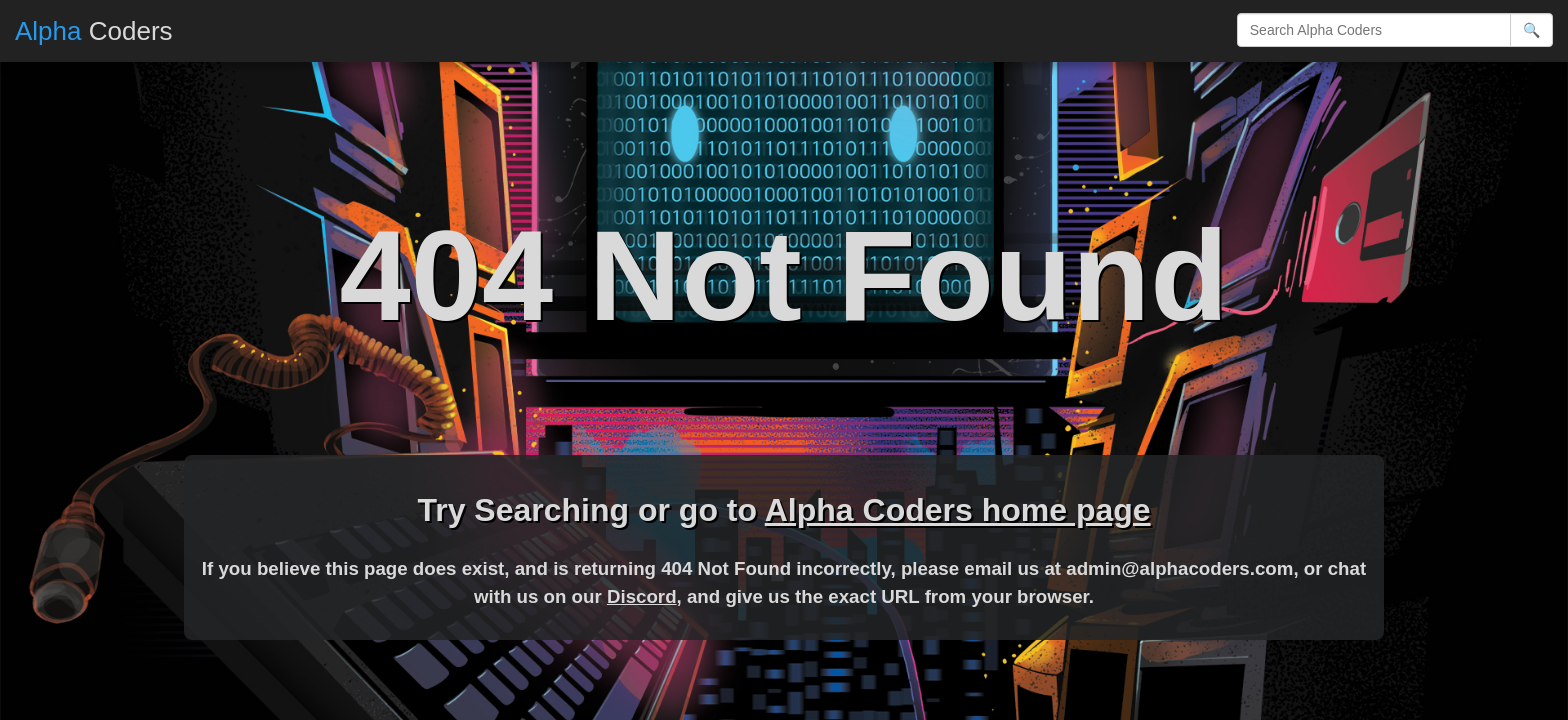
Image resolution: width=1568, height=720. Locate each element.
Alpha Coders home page (958, 510)
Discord (642, 596)
